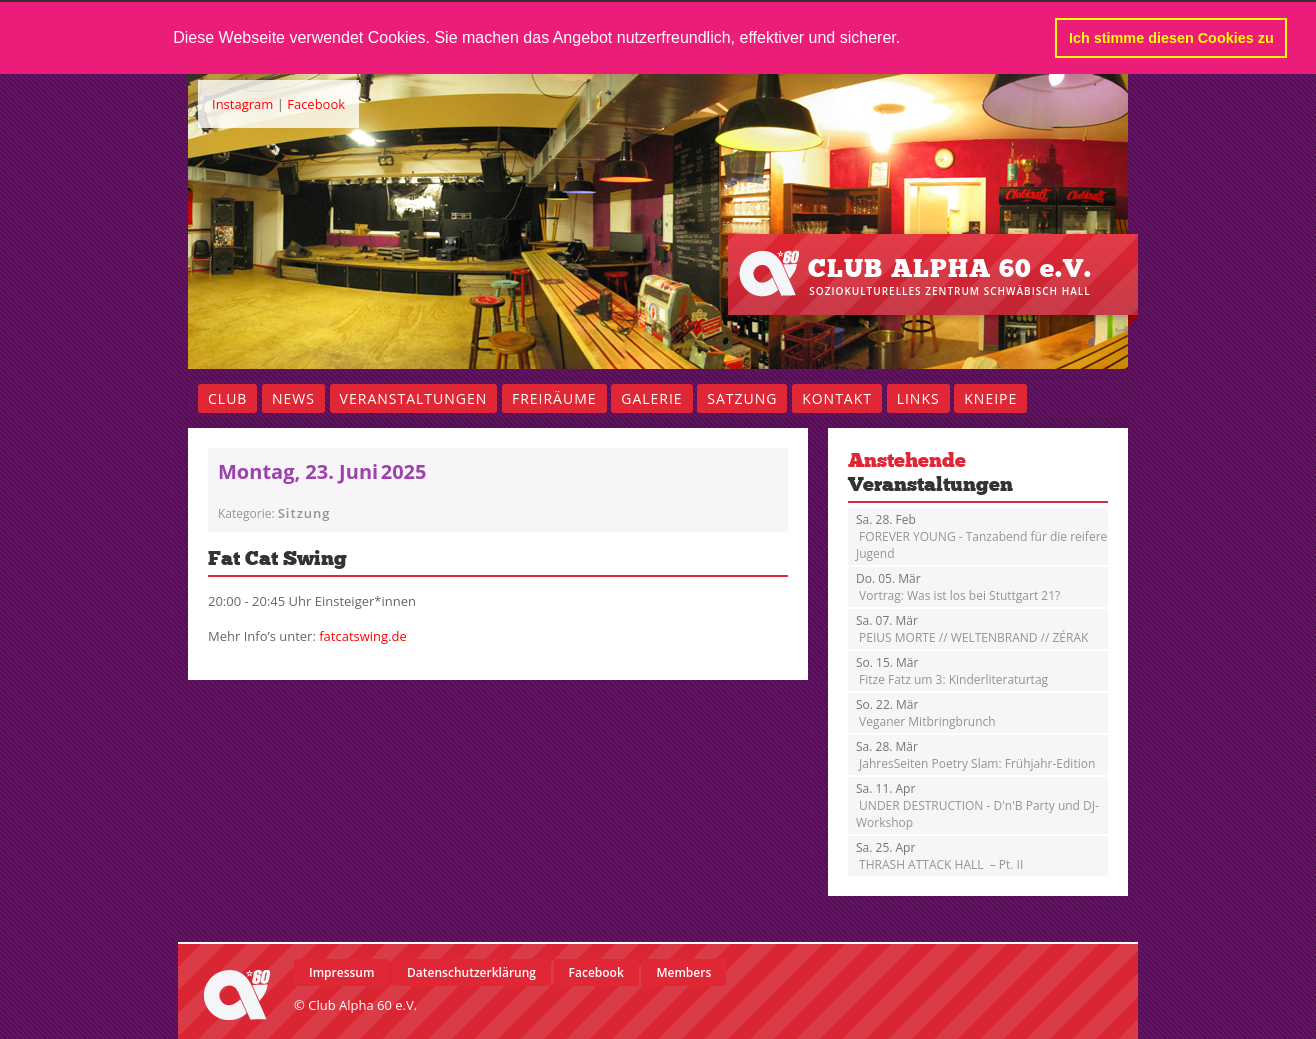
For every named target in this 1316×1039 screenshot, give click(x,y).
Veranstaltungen (414, 398)
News (293, 398)
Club (227, 398)
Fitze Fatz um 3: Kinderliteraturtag (952, 671)
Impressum (341, 972)
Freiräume (554, 398)
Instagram (242, 104)
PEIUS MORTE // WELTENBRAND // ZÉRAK (972, 629)
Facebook (316, 104)
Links (918, 398)
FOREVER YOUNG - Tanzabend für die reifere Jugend (981, 536)
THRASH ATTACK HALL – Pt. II (939, 856)
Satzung (742, 398)
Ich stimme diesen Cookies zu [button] (1171, 38)
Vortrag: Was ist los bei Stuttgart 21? (958, 587)
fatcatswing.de (363, 636)
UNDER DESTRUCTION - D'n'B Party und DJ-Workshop (977, 805)
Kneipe (990, 398)
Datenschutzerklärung (471, 972)
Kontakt (837, 398)
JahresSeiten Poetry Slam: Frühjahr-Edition (975, 755)
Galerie (651, 398)
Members (683, 972)
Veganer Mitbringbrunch (926, 713)
